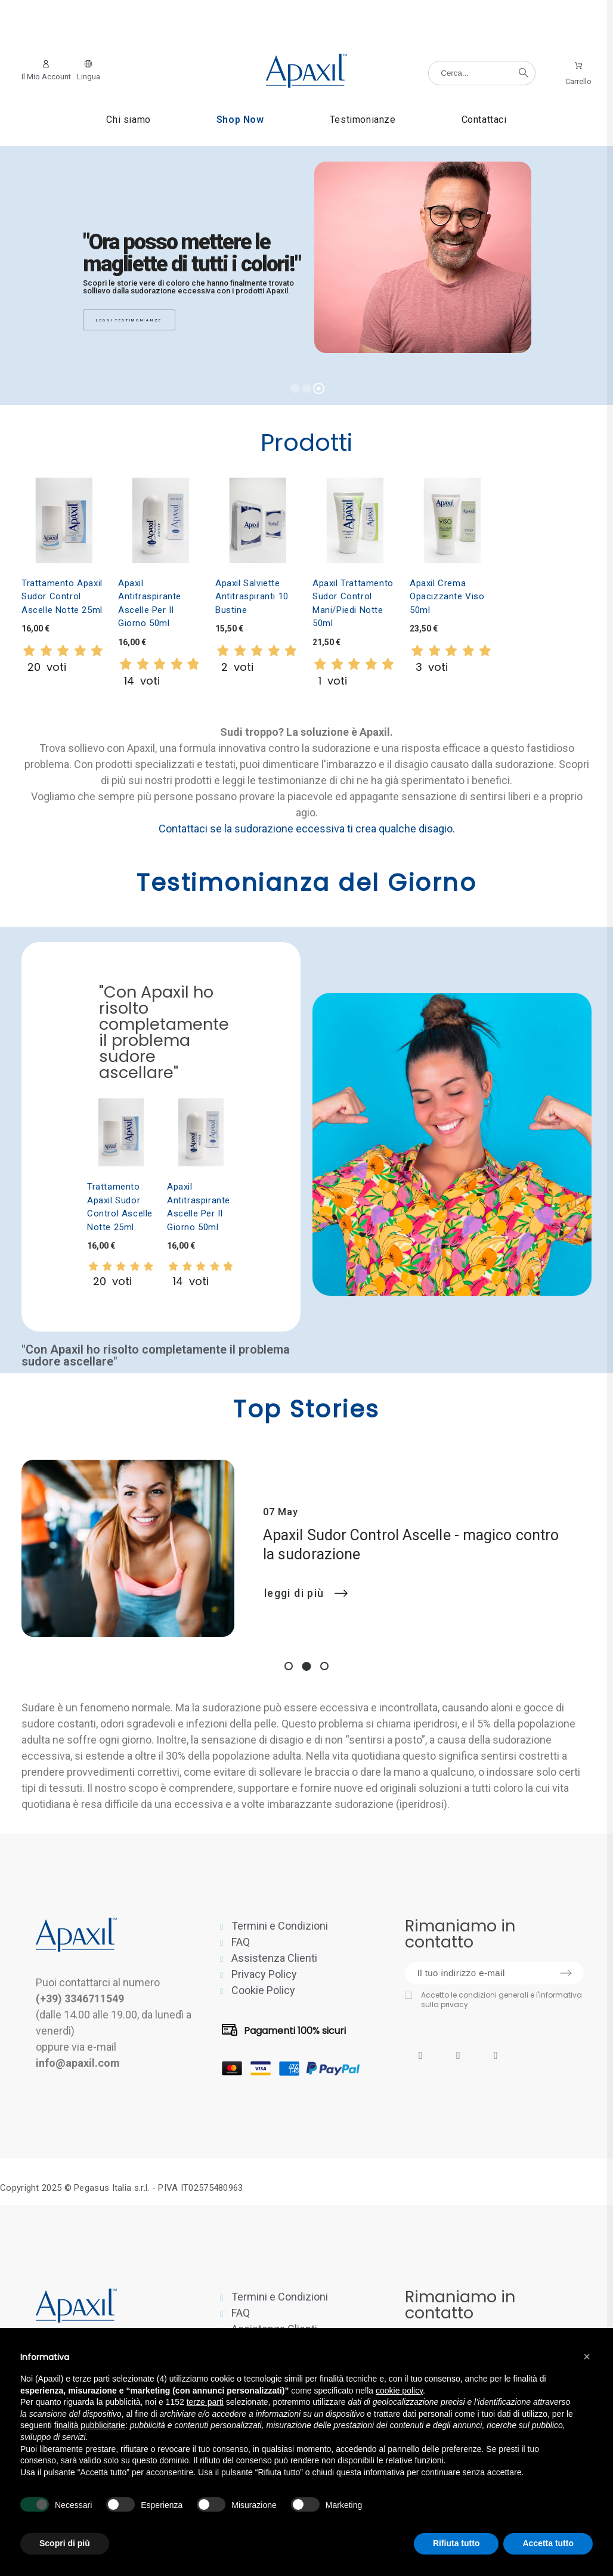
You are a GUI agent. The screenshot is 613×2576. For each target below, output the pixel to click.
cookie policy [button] (399, 2390)
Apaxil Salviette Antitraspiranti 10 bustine (252, 596)
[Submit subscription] (566, 1973)
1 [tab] (288, 1666)
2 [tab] (306, 1666)
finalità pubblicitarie (89, 2425)
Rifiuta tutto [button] (456, 2543)
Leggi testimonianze (129, 320)
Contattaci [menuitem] (484, 119)
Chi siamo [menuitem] (128, 119)
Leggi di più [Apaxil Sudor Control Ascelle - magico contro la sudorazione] (306, 1593)
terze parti (205, 2402)
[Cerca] (481, 73)
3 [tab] (324, 1666)
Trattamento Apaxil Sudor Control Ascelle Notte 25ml (62, 596)
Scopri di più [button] (64, 2543)
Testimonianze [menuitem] (363, 119)
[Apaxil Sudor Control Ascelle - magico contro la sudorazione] (127, 1548)
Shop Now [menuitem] (240, 119)
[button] (586, 2356)
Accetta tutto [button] (548, 2543)
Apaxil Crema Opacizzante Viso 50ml (447, 596)
